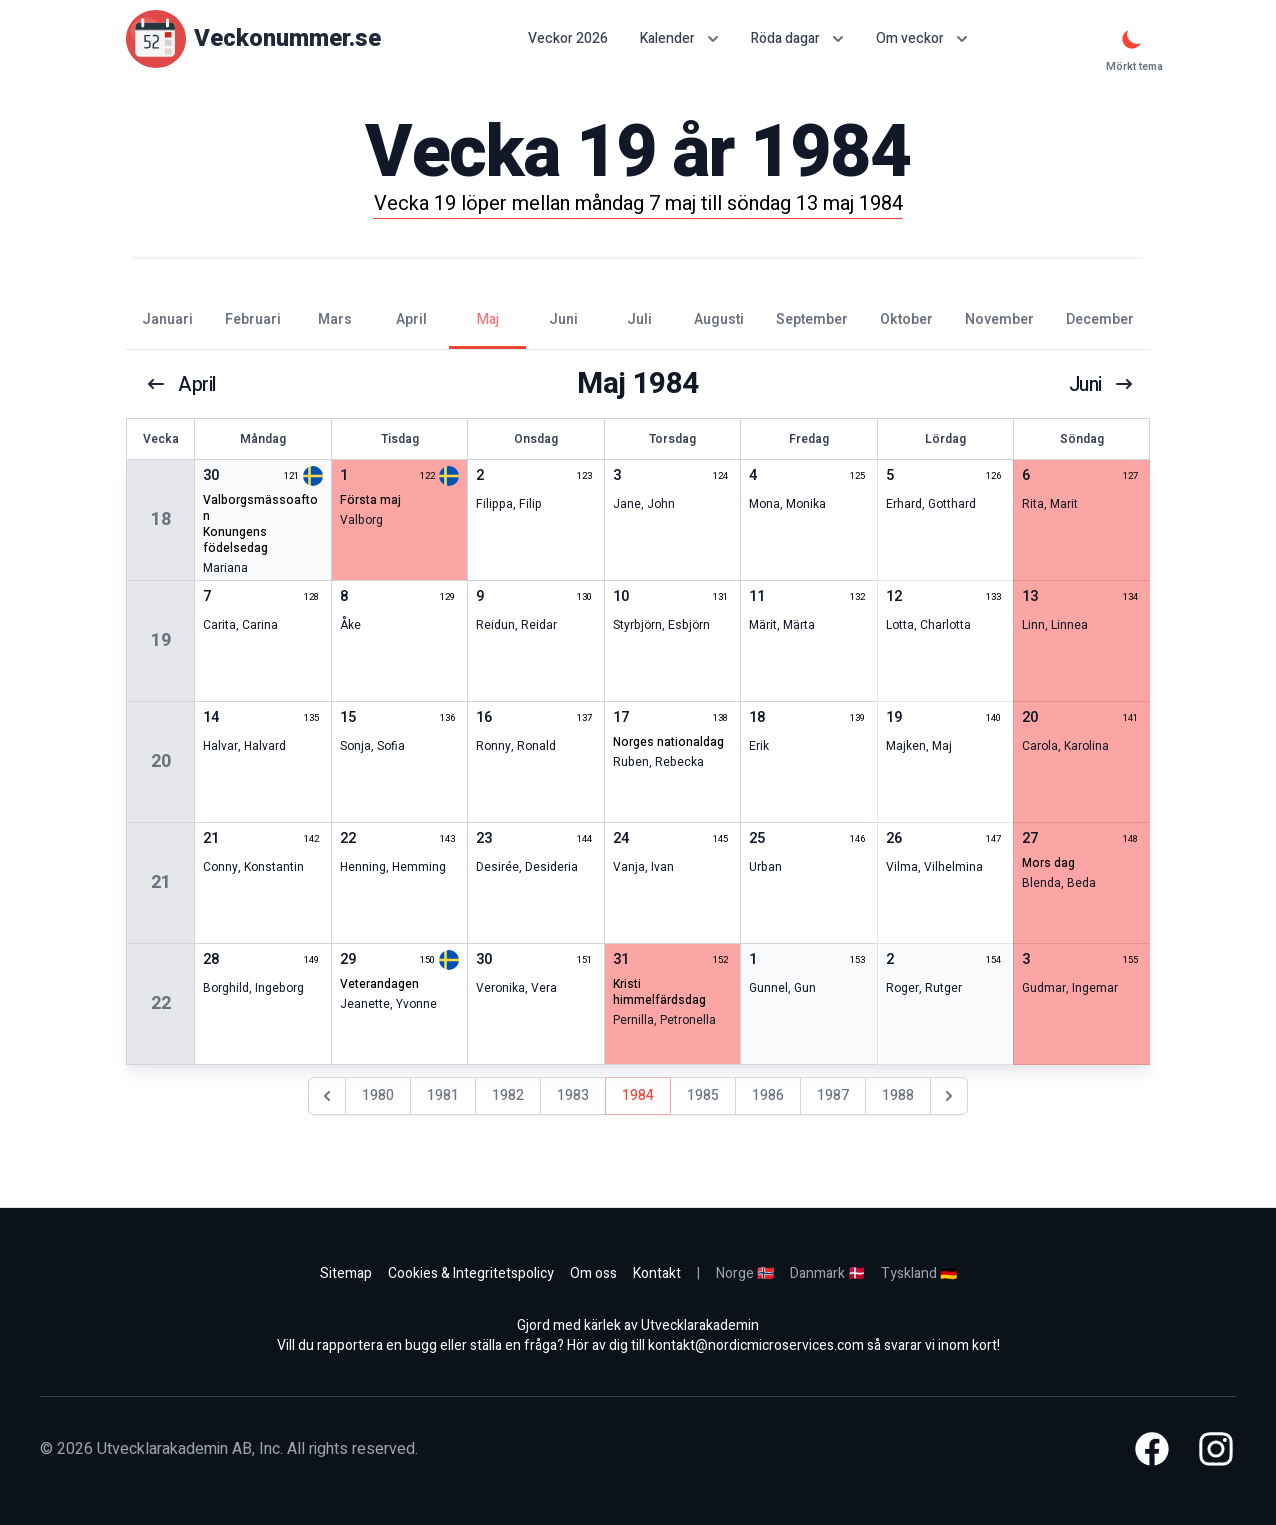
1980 (378, 1095)
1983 (573, 1095)
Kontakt (657, 1273)
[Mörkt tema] (1132, 39)
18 (161, 519)
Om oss (593, 1273)
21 (161, 882)
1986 (768, 1095)
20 (161, 761)
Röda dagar (797, 38)
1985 (703, 1095)
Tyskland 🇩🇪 (919, 1273)
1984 (638, 1095)
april (181, 384)
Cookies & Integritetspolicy (471, 1273)
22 (161, 1003)
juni (1100, 384)
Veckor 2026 (568, 39)
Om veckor (922, 38)
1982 (508, 1095)
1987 (833, 1095)
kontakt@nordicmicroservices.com (756, 1345)
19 (161, 640)
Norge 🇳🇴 (745, 1273)
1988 (898, 1095)
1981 (443, 1095)
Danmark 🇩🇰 (827, 1273)
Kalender (679, 38)
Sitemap (346, 1273)
